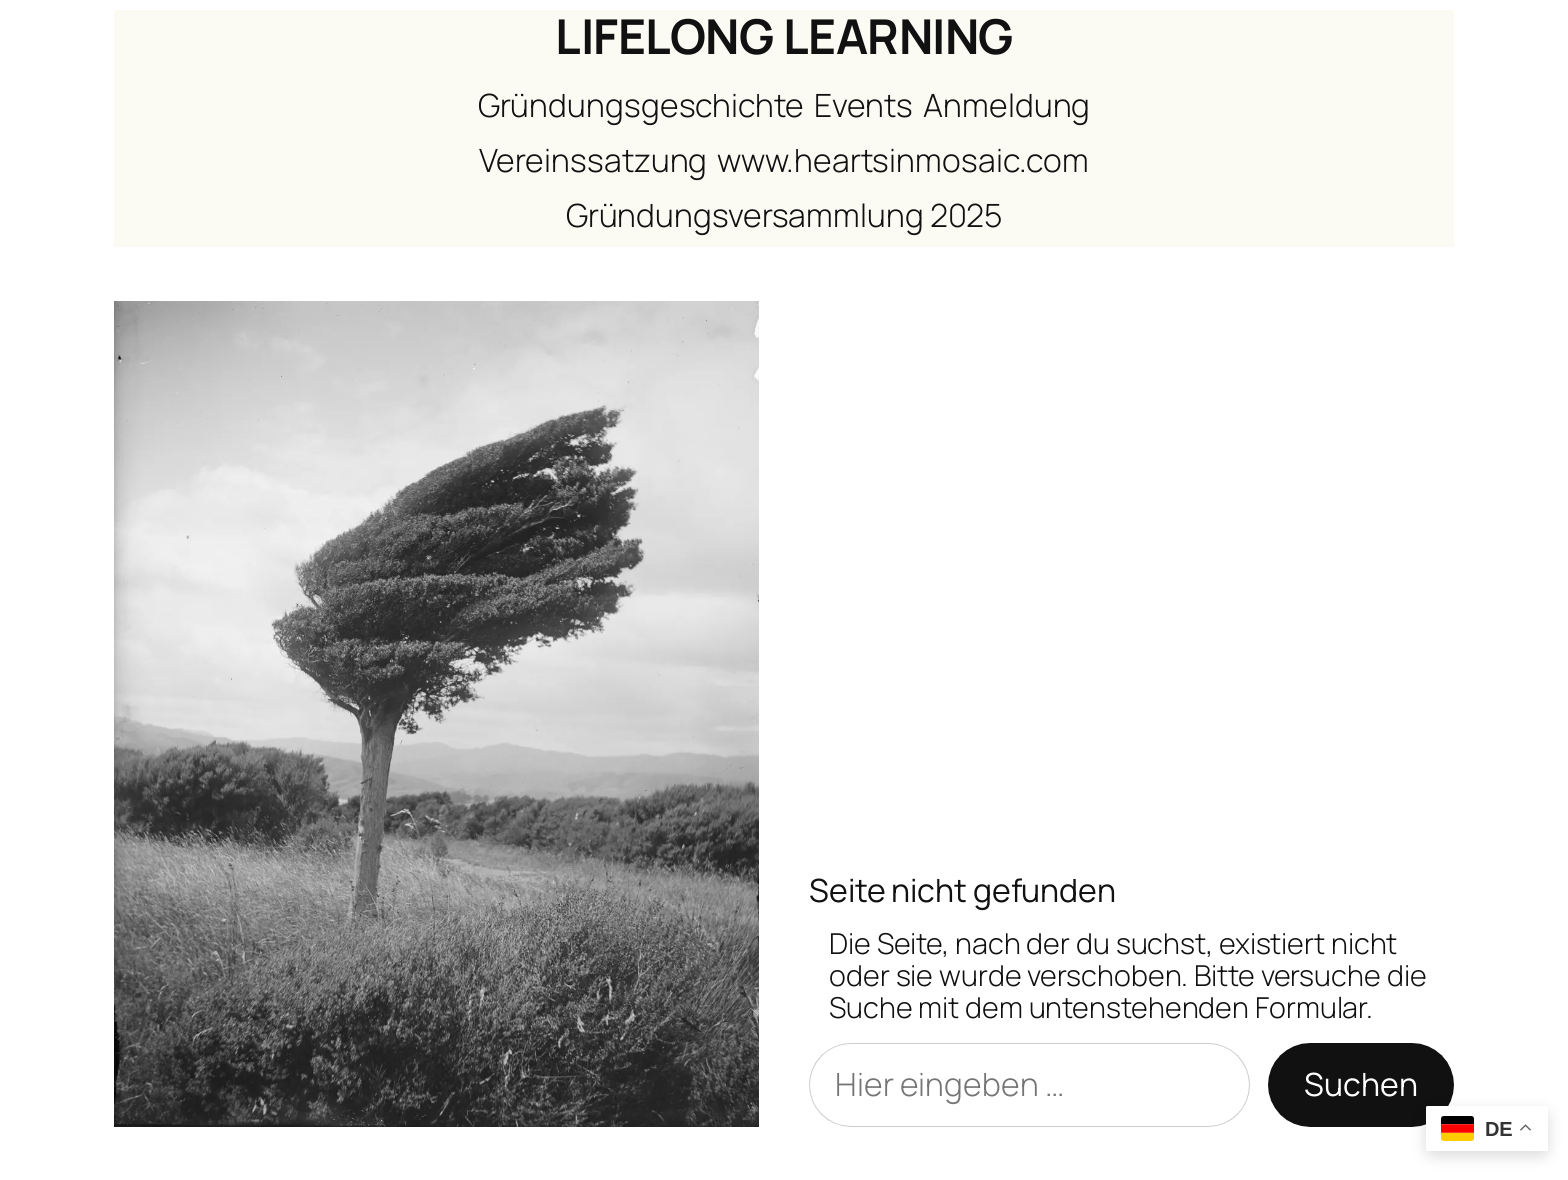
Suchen (1361, 1084)
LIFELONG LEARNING (784, 35)
